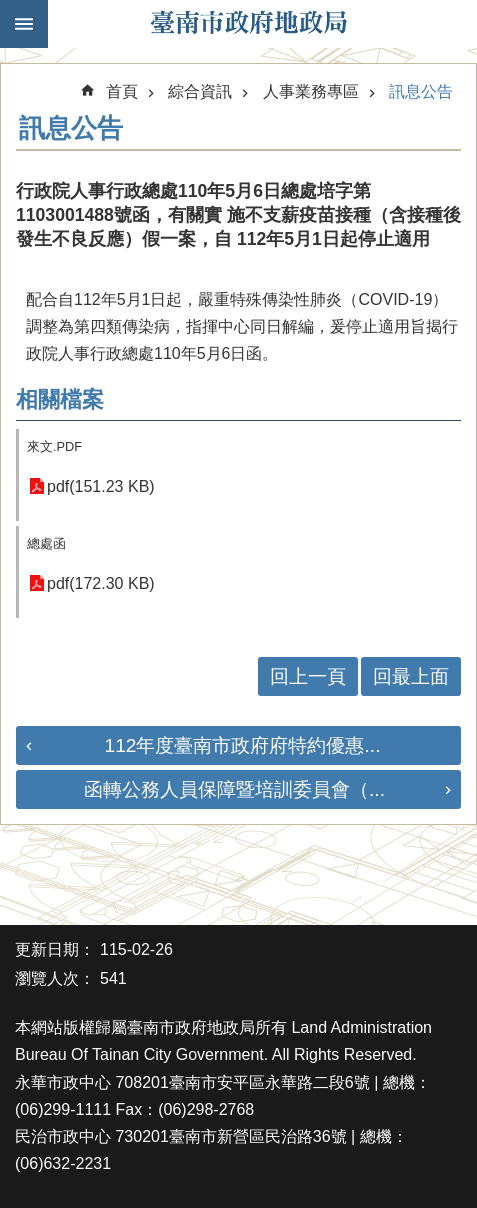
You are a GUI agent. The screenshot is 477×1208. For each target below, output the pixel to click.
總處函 (46, 543)
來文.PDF (54, 446)
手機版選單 (24, 24)
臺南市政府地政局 (248, 24)
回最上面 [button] (411, 676)
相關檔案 (60, 399)
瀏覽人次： (55, 978)
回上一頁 (308, 676)
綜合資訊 (200, 91)
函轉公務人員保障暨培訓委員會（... (234, 789)
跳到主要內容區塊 (10, 10)
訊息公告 (421, 91)
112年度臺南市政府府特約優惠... (242, 745)
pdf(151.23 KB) (101, 486)
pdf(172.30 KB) (101, 583)
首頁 (122, 91)
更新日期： (55, 949)
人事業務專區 (311, 91)
